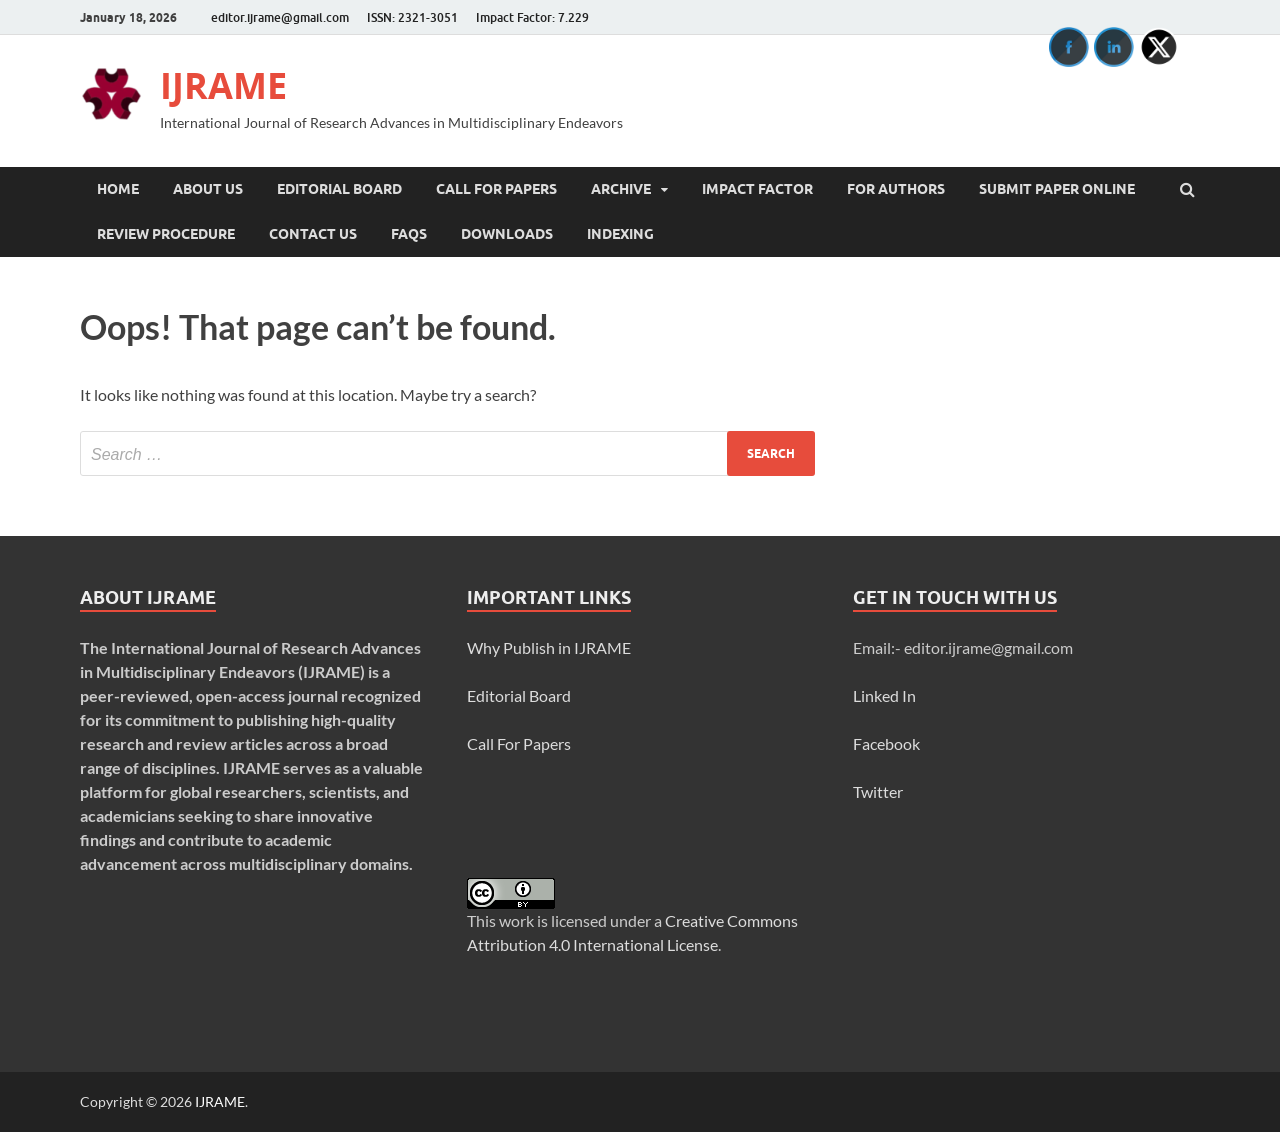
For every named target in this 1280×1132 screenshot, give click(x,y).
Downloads (507, 234)
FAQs (409, 234)
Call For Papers (496, 189)
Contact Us (313, 234)
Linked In (884, 695)
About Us (208, 189)
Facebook (886, 743)
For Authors (896, 189)
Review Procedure (166, 234)
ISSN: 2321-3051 (412, 17)
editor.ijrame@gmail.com (280, 17)
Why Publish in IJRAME (549, 647)
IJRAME (223, 85)
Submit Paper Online (1057, 189)
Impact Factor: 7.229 (532, 17)
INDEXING (620, 234)
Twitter (878, 791)
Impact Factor (757, 189)
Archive (621, 189)
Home (118, 189)
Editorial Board (339, 189)
